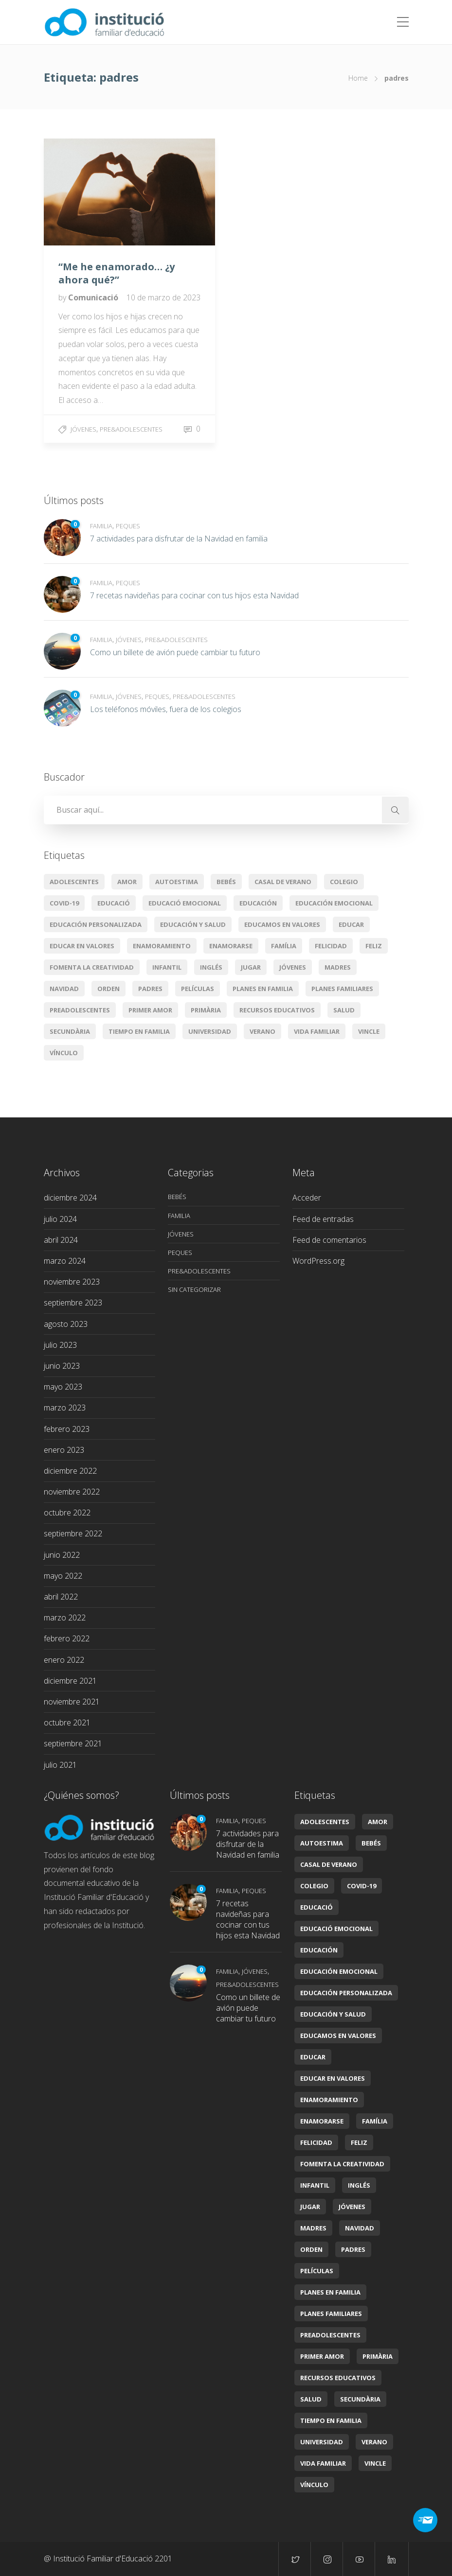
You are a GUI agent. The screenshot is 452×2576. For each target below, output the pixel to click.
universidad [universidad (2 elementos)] (209, 1031)
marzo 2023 (65, 1407)
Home (358, 78)
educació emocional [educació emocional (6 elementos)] (184, 903)
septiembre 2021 (73, 1743)
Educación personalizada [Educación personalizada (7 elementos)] (96, 924)
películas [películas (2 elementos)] (197, 988)
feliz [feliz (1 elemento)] (373, 945)
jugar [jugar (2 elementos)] (251, 967)
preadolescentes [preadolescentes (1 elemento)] (80, 1010)
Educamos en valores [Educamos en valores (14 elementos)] (282, 924)
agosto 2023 (66, 1324)
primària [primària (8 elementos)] (206, 1010)
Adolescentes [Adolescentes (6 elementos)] (74, 881)
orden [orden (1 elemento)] (108, 988)
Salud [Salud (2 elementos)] (344, 1010)
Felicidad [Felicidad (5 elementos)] (331, 945)
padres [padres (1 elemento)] (150, 988)
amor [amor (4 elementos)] (127, 881)
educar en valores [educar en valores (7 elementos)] (82, 945)
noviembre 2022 (72, 1491)
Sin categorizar (194, 1289)
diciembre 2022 (70, 1470)
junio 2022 (62, 1554)
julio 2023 (60, 1345)
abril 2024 (61, 1240)
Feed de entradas (323, 1219)
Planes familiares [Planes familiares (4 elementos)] (342, 988)
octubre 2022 (67, 1512)
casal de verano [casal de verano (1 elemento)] (282, 881)
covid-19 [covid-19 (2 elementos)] (64, 903)
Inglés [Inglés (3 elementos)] (211, 967)
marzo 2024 (65, 1260)
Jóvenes (83, 429)
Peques (128, 526)
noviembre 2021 (72, 1701)
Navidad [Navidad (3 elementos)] (64, 988)
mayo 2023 (63, 1386)
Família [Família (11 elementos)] (283, 945)
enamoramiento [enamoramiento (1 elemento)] (162, 945)
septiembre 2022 (73, 1533)
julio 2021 (60, 1764)
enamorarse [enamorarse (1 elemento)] (231, 945)
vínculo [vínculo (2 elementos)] (64, 1052)
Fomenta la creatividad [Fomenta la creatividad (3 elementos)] (92, 967)
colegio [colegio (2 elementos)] (344, 881)
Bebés (177, 1196)
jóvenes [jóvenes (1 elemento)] (292, 967)
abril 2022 (61, 1596)
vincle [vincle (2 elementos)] (369, 1031)
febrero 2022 (67, 1638)
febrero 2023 (67, 1429)
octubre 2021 (67, 1722)
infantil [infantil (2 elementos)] (166, 967)
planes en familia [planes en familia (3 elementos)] (263, 988)
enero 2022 (64, 1659)
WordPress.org (318, 1260)
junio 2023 (62, 1365)
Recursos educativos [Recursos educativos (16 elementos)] (277, 1010)
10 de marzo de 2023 (163, 297)
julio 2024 (60, 1219)
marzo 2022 (65, 1617)
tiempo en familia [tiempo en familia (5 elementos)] (139, 1031)
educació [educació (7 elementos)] (113, 903)
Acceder (306, 1197)
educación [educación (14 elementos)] (258, 903)
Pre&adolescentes (131, 429)
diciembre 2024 (70, 1197)
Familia (101, 526)
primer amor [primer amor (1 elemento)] (150, 1010)
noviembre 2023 (72, 1281)
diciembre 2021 (70, 1680)
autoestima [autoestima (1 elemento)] (176, 881)
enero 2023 (64, 1450)
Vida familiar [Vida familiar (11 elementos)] (317, 1031)
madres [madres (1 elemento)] (338, 967)
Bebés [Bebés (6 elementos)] (226, 881)
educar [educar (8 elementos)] (351, 924)
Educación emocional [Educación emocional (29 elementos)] (334, 903)
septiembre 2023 (73, 1302)
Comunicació (94, 297)
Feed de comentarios (329, 1240)
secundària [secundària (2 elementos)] (70, 1031)
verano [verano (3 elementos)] (262, 1031)
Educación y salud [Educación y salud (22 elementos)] (193, 924)
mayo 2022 (63, 1575)
